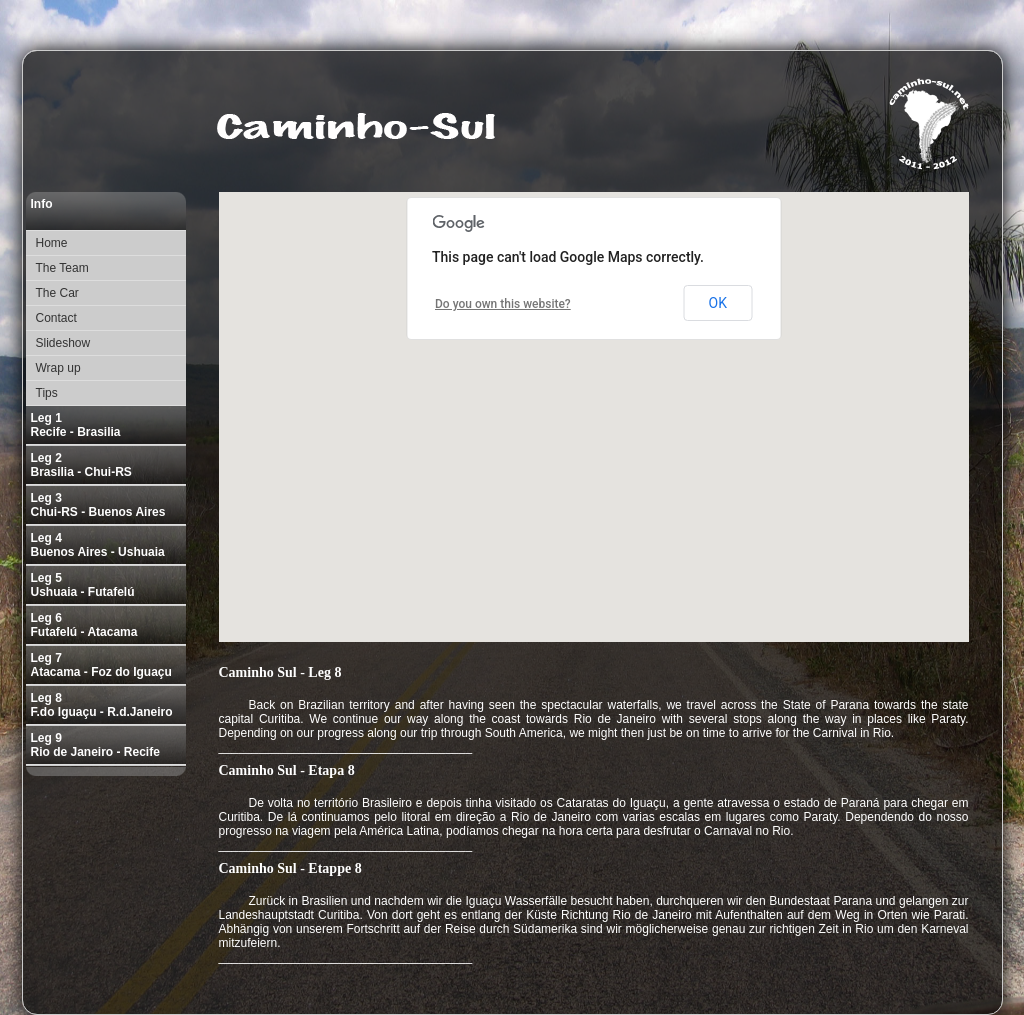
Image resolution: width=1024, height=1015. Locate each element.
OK (718, 303)
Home (52, 243)
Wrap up (58, 368)
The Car (57, 293)
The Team (62, 268)
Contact (56, 318)
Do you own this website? (503, 304)
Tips (47, 393)
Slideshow (63, 343)
